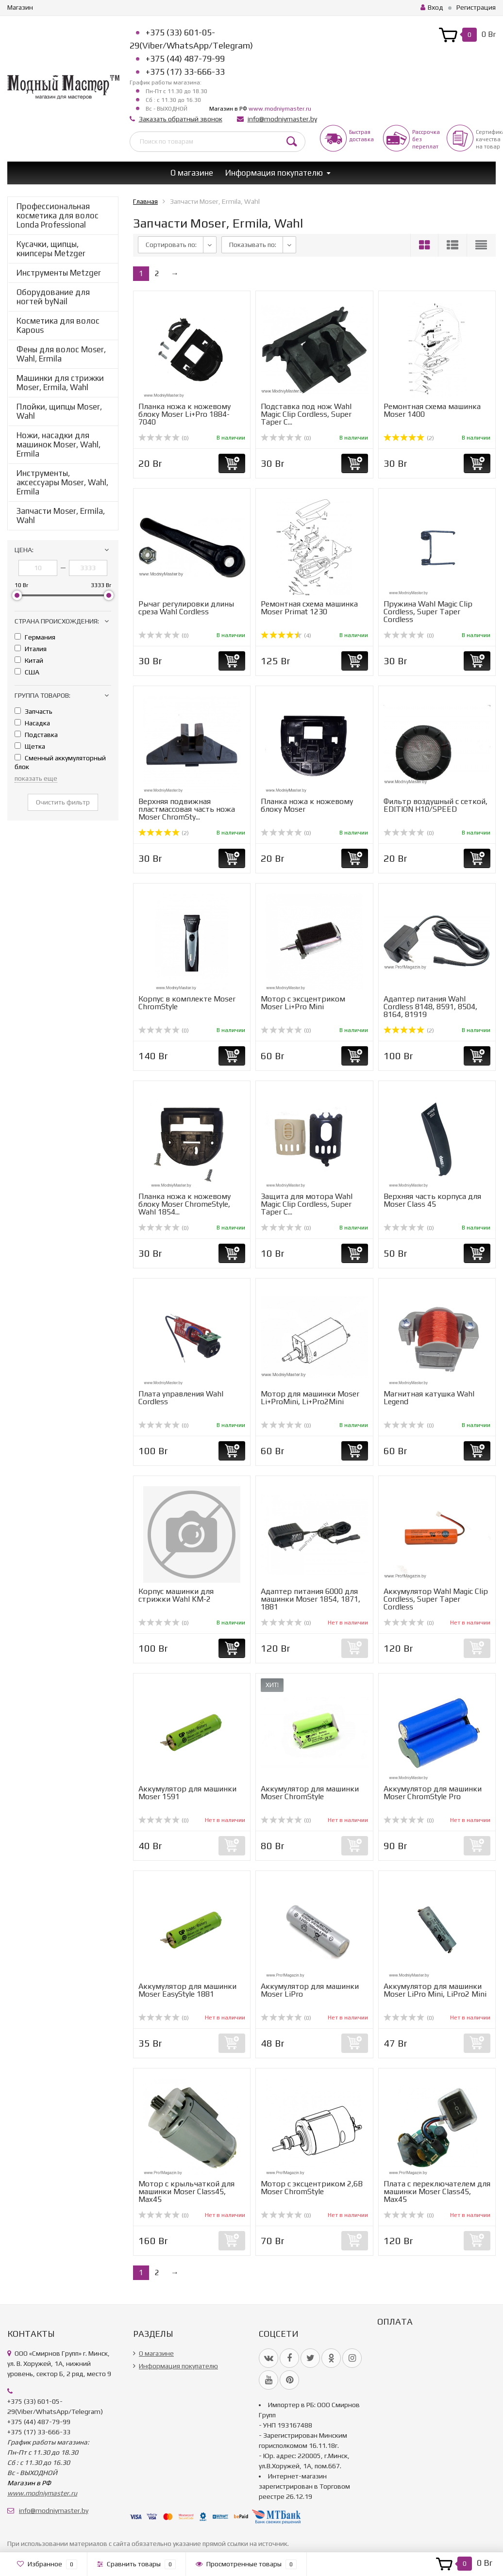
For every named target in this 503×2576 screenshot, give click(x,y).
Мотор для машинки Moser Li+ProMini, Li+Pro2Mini (310, 1397)
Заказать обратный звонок (180, 119)
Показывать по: (252, 244)
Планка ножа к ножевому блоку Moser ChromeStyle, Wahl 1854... (184, 1204)
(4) (286, 635)
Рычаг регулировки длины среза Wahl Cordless (186, 607)
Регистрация (476, 7)
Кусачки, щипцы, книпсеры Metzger (51, 248)
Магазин (20, 7)
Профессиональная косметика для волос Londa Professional (58, 215)
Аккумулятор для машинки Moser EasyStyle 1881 (187, 1990)
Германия (35, 637)
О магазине (191, 173)
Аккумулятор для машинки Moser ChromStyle (310, 1792)
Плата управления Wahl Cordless (180, 1397)
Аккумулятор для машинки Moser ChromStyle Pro (433, 1792)
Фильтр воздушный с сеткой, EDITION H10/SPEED (435, 805)
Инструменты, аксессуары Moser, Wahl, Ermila (62, 482)
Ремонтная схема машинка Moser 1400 (432, 410)
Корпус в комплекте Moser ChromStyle (186, 1002)
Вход (431, 7)
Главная (145, 201)
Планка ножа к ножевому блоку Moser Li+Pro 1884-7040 (184, 414)
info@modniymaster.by (282, 119)
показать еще (36, 778)
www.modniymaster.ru (280, 108)
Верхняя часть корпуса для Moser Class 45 (432, 1200)
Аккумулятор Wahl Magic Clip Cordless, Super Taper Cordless (436, 1599)
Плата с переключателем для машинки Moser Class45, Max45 (437, 2191)
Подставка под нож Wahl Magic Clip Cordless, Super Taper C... (306, 414)
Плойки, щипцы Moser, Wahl (59, 411)
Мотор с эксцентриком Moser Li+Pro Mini (303, 1002)
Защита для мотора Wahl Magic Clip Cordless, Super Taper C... (306, 1204)
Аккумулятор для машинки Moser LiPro (310, 1990)
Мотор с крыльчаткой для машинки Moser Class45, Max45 (186, 2191)
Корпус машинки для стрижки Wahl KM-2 (176, 1595)
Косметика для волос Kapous (58, 325)
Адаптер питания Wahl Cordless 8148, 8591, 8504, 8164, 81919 (430, 1006)
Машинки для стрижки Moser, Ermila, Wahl (60, 382)
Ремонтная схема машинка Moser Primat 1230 (309, 607)
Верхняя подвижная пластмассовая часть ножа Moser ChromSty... (186, 809)
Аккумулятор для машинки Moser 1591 (187, 1792)
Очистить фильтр (63, 802)
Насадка (32, 723)
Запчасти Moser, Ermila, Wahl (61, 515)
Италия (31, 649)
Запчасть (33, 711)
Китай (29, 660)
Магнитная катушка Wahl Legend (429, 1397)
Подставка (36, 734)
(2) (409, 438)
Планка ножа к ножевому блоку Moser (307, 805)
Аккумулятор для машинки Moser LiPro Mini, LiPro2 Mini (435, 1990)
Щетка (30, 746)
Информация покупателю (274, 173)
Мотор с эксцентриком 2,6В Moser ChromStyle (312, 2187)
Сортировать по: (171, 244)
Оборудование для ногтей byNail (53, 296)
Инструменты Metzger (59, 273)
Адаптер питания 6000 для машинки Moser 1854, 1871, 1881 (310, 1599)
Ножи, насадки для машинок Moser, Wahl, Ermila (59, 444)
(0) (163, 438)
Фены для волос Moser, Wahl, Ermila (61, 354)
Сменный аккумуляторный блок (60, 762)
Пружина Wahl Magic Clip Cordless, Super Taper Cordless (428, 611)
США (27, 672)
